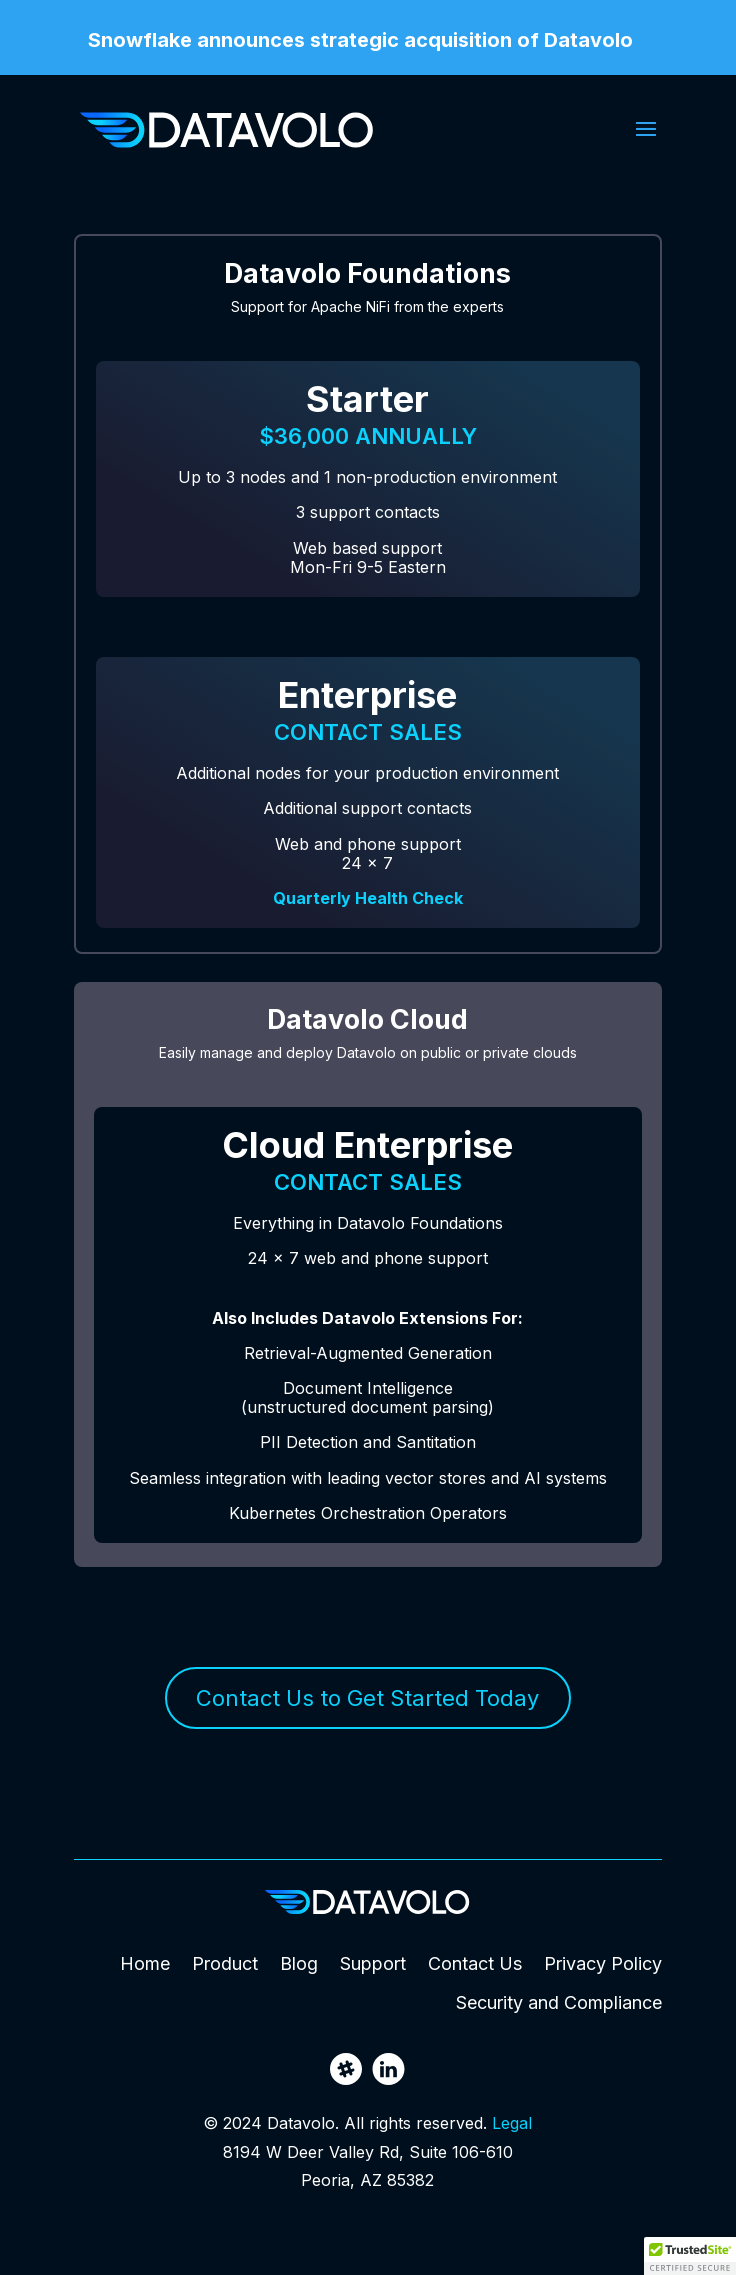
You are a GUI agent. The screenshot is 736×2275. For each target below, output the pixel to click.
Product (225, 1963)
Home (145, 1963)
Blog (299, 1963)
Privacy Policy (603, 1963)
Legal (512, 2123)
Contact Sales (368, 732)
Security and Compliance (559, 2002)
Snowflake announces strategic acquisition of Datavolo (360, 41)
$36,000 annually (368, 436)
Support (373, 1963)
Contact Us (475, 1963)
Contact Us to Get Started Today (367, 1698)
